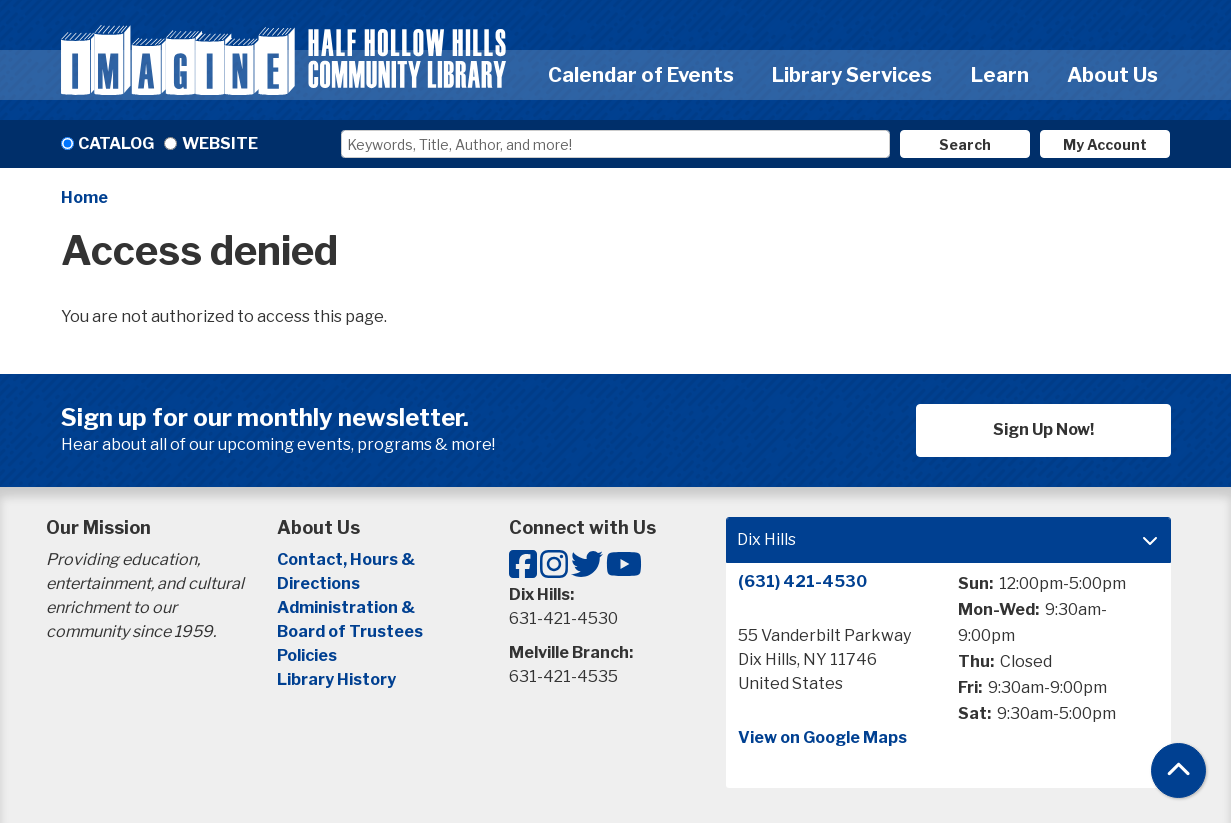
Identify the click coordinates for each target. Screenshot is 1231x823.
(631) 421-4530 (802, 581)
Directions (318, 583)
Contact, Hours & (347, 559)
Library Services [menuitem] (852, 75)
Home (84, 197)
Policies (307, 655)
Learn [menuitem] (1000, 75)
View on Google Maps (822, 737)
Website (220, 143)
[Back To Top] (1178, 770)
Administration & (347, 607)
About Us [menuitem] (1112, 75)
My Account (1105, 144)
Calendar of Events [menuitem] (641, 75)
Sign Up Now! (1043, 429)
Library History (336, 679)
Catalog (116, 143)
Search (965, 144)
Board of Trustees (350, 631)
